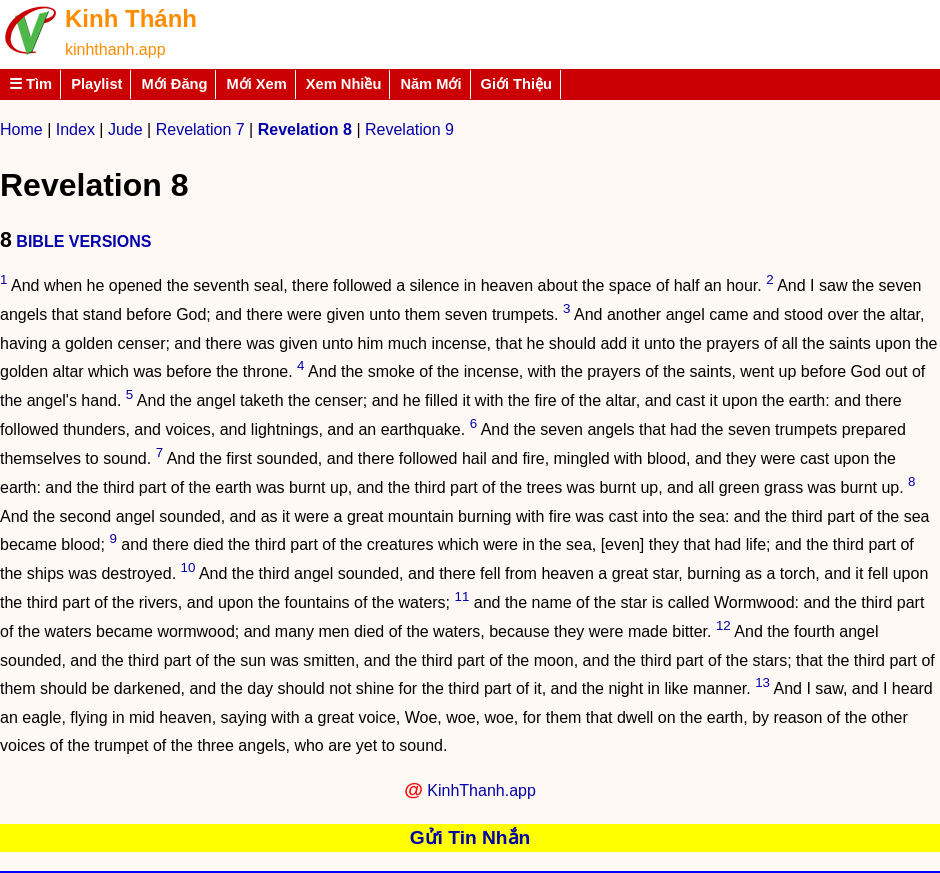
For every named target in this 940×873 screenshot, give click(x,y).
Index (75, 129)
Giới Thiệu (517, 84)
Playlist (96, 84)
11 (462, 596)
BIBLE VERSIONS (83, 241)
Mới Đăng (174, 84)
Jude (125, 129)
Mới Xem (256, 84)
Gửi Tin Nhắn (470, 837)
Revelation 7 (200, 129)
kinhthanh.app (115, 49)
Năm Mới (430, 84)
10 (188, 567)
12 (723, 625)
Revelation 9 (409, 129)
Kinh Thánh (131, 18)
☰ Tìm (30, 84)
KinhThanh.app (481, 790)
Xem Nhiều (344, 84)
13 (762, 682)
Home (21, 129)
